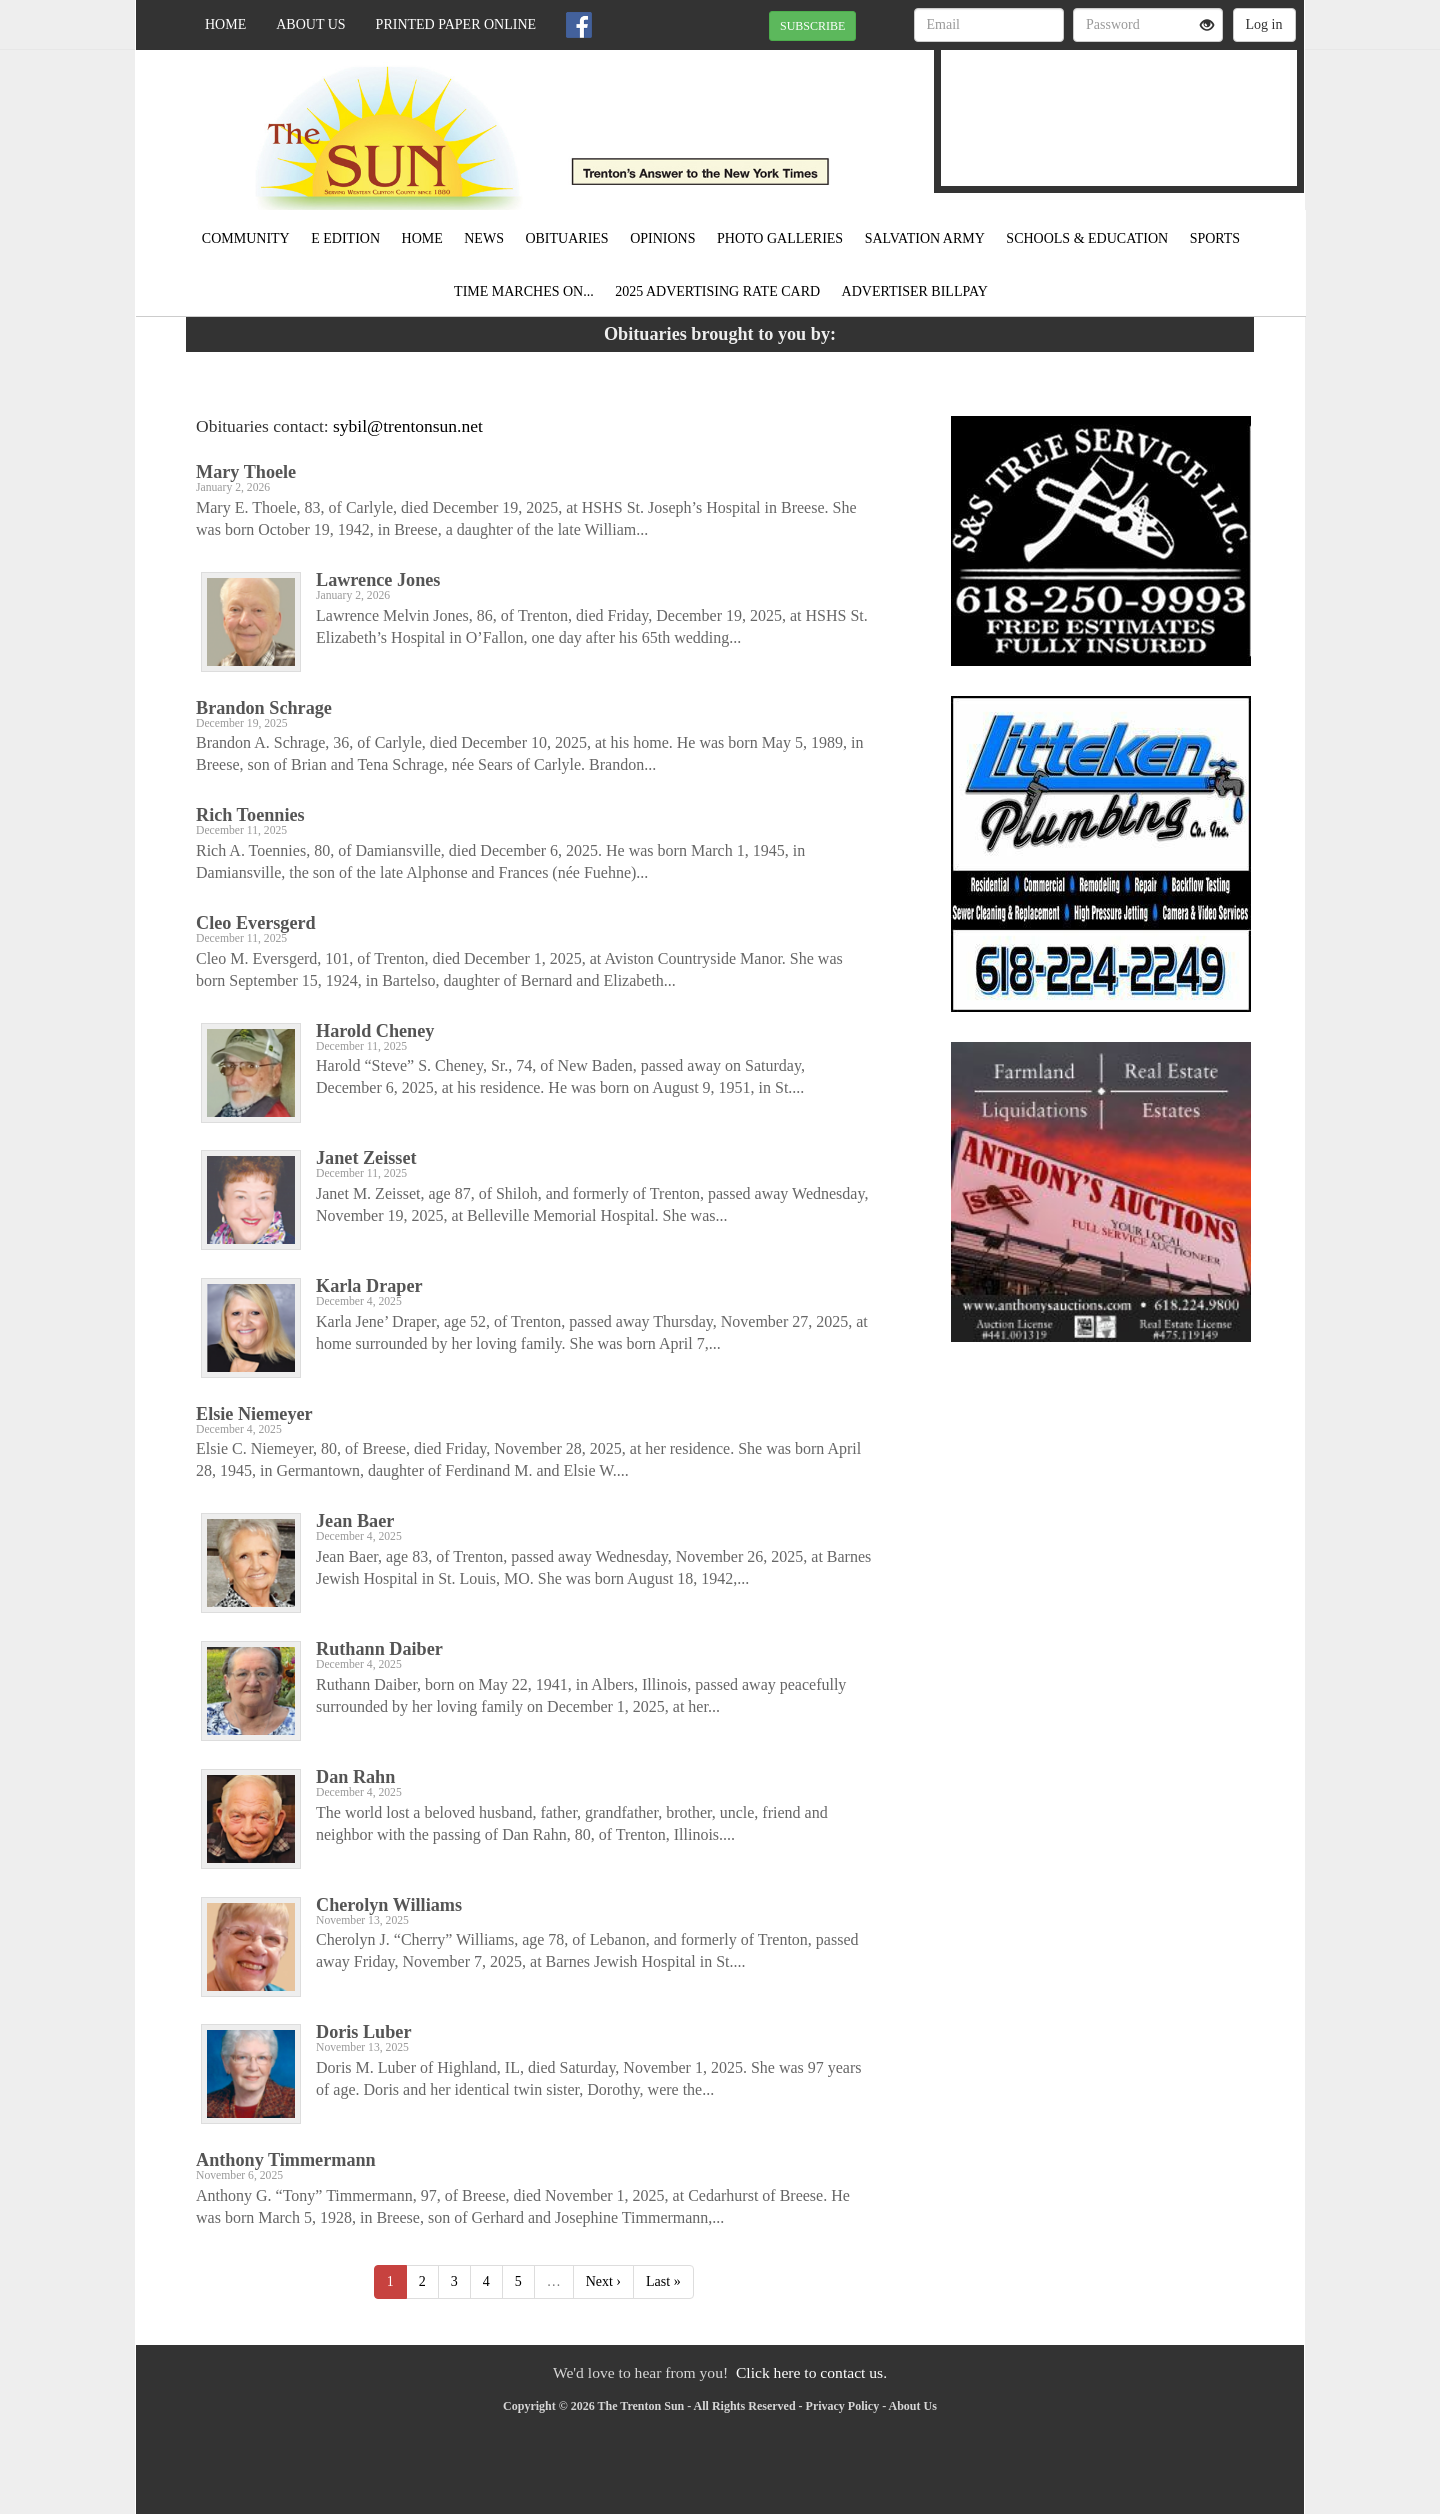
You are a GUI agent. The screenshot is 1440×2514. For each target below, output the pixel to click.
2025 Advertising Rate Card (717, 291)
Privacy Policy (843, 2406)
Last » (663, 2281)
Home (225, 24)
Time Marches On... (524, 291)
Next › (603, 2281)
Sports (1215, 238)
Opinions (662, 238)
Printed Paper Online (456, 24)
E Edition (345, 238)
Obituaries (566, 238)
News (484, 238)
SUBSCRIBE (812, 26)
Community (246, 238)
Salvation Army (925, 238)
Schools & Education (1087, 238)
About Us (310, 24)
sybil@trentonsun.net (408, 426)
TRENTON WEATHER (1119, 105)
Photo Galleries (780, 238)
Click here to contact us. (811, 2372)
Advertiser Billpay (915, 291)
